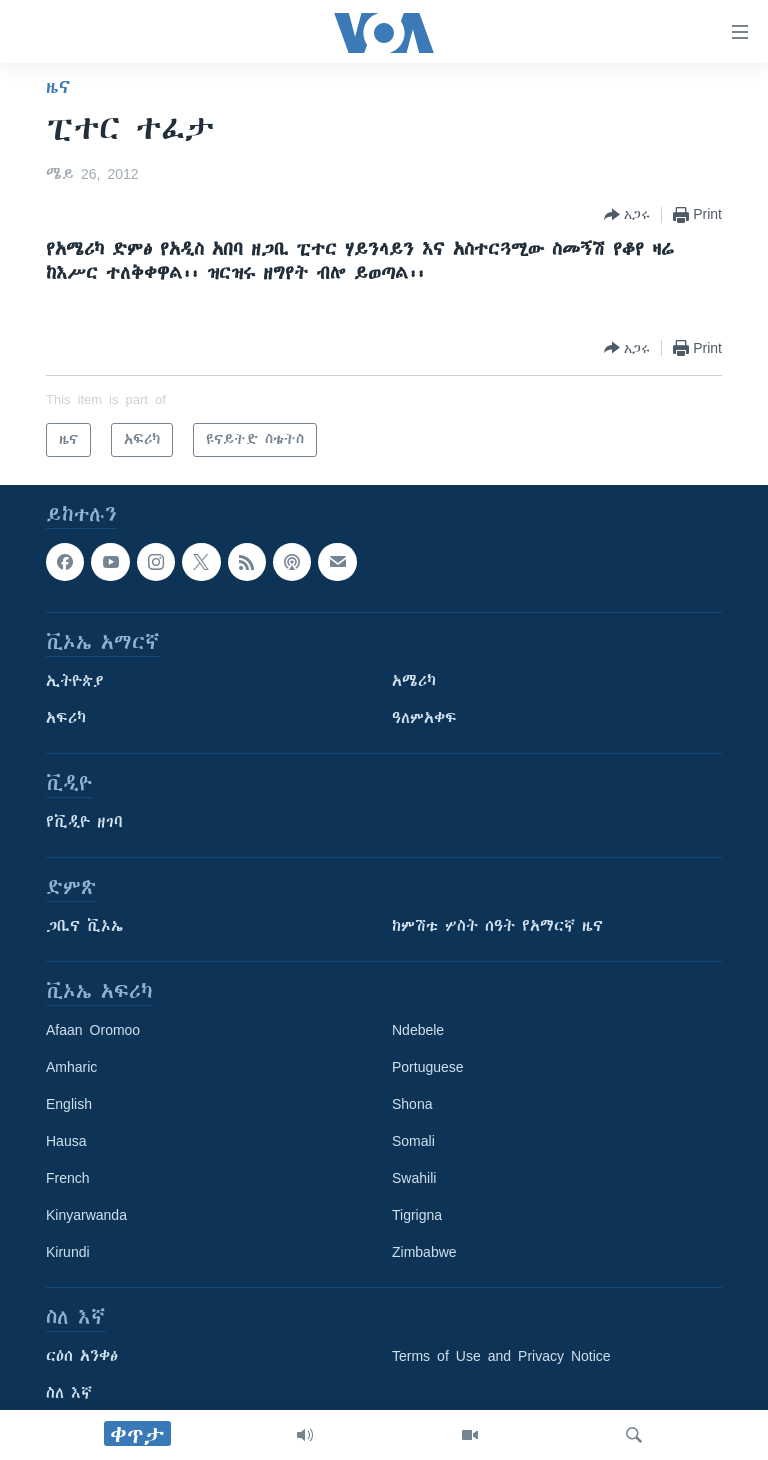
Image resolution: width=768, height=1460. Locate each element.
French (68, 1178)
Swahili (414, 1178)
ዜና (58, 87)
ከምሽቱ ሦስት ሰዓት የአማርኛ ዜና (497, 926)
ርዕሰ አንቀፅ (82, 1356)
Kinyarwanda (86, 1215)
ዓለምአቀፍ (424, 718)
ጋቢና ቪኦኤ (84, 926)
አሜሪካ (414, 681)
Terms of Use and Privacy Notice (501, 1356)
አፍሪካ (66, 718)
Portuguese (428, 1067)
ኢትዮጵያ (75, 681)
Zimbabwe (424, 1252)
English (69, 1104)
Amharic (71, 1067)
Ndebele (418, 1030)
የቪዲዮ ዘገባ (84, 822)
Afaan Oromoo (93, 1030)
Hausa (66, 1141)
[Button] (627, 215)
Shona (412, 1104)
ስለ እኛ (69, 1393)
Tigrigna (417, 1215)
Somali (413, 1141)
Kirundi (68, 1252)
